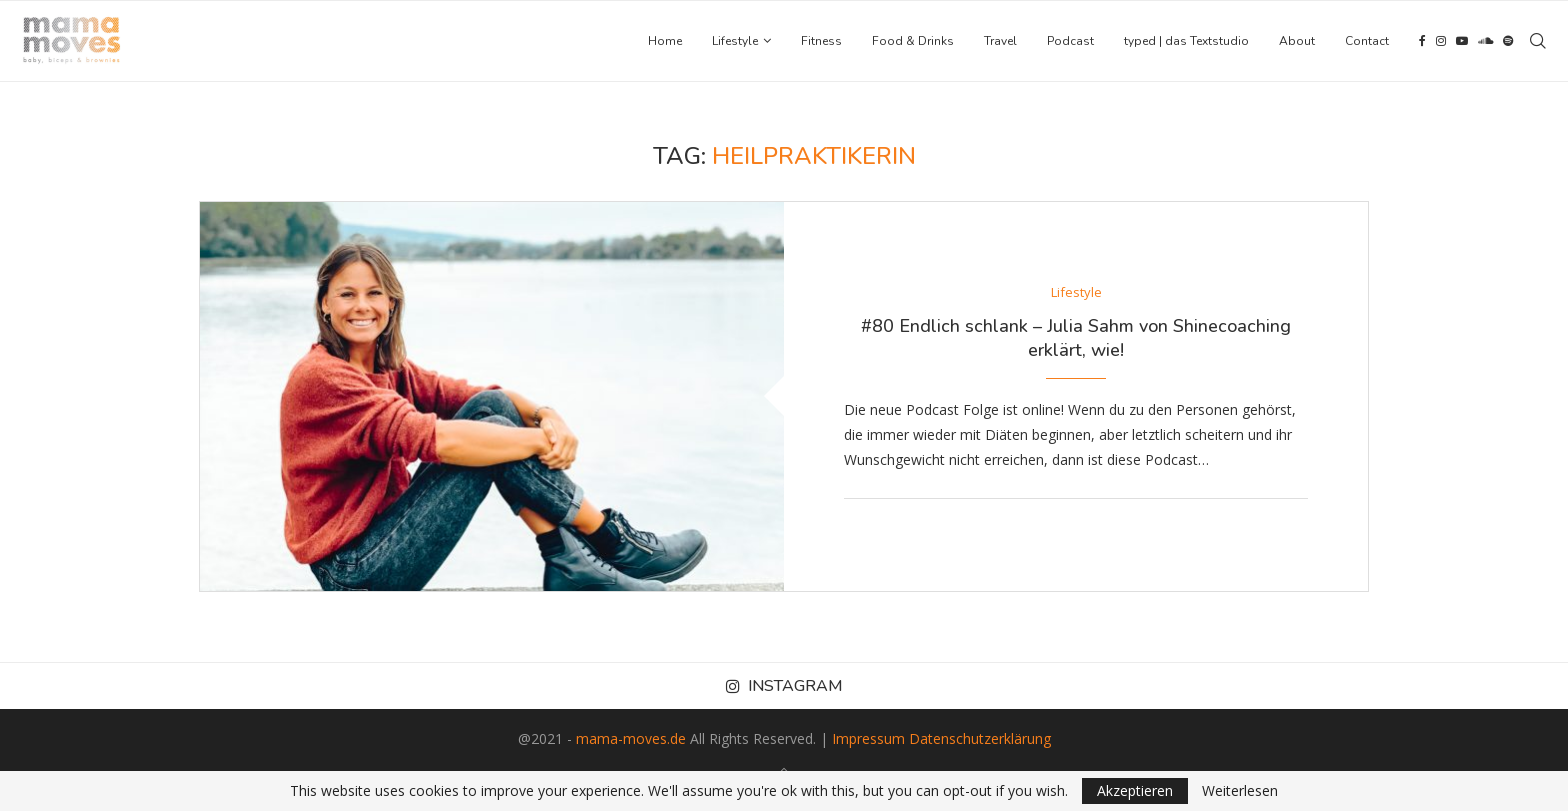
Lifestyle (735, 41)
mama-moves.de (631, 738)
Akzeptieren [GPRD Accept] (1135, 790)
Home (665, 41)
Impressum (868, 738)
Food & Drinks (913, 41)
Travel (1000, 41)
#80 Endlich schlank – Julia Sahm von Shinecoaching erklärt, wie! (1076, 338)
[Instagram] (1441, 41)
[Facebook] (1422, 41)
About (1297, 41)
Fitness (821, 41)
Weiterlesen (1240, 791)
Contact (1367, 41)
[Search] (1538, 41)
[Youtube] (1462, 41)
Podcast (1070, 41)
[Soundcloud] (1485, 41)
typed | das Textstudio (1186, 41)
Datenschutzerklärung (980, 738)
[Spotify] (1508, 41)
